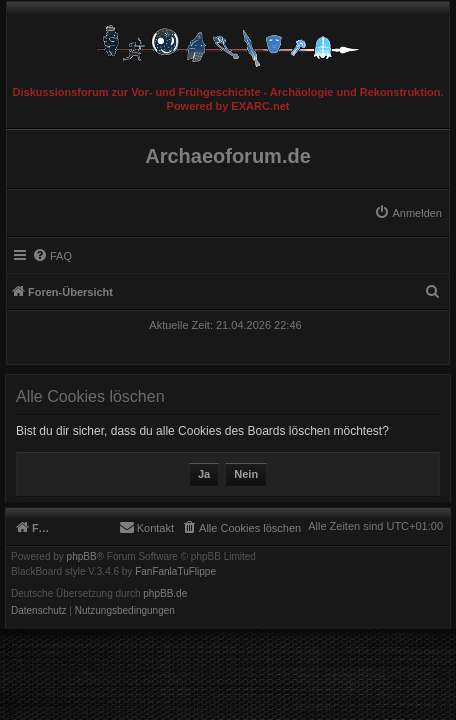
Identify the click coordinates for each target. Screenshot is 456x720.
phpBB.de (165, 594)
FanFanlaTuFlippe (175, 572)
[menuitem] (408, 213)
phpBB (82, 557)
